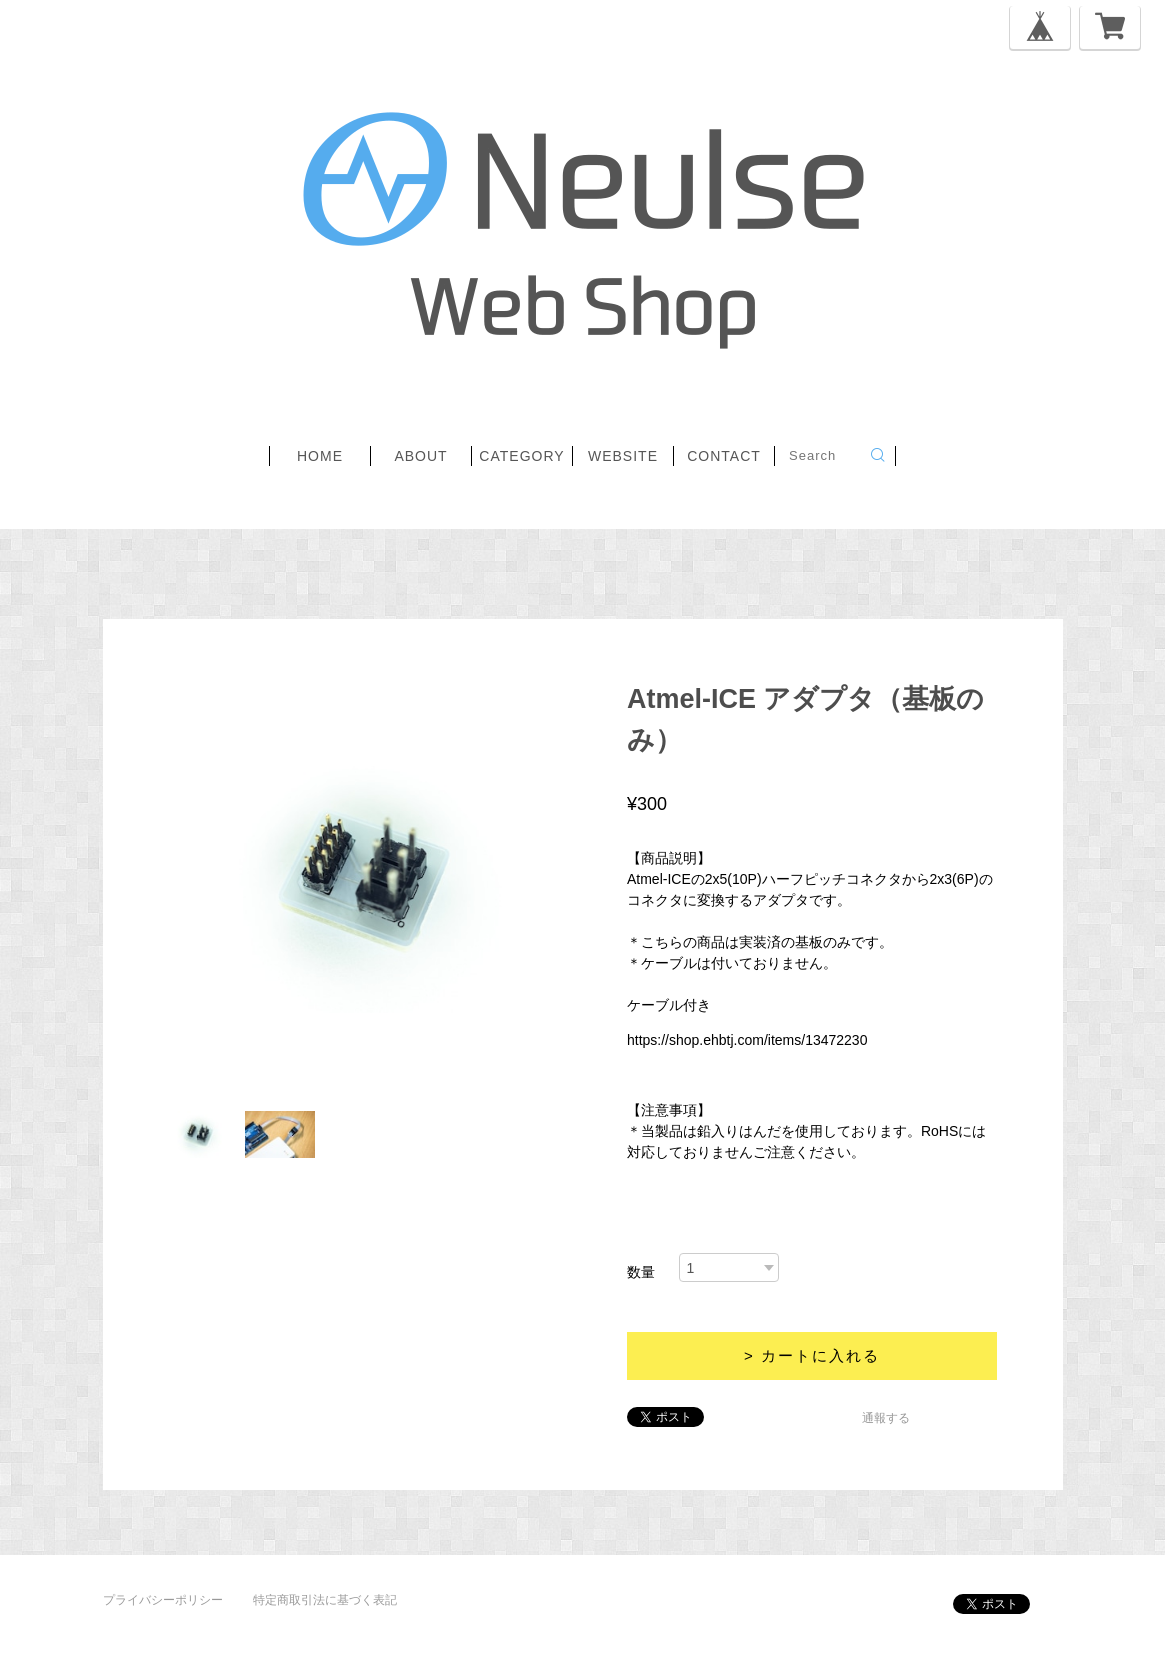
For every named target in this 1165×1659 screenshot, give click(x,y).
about (420, 456)
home (320, 456)
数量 (641, 1272)
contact (724, 456)
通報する (886, 1418)
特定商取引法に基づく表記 (325, 1600)
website (623, 456)
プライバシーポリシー (163, 1600)
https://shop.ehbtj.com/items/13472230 (747, 1040)
